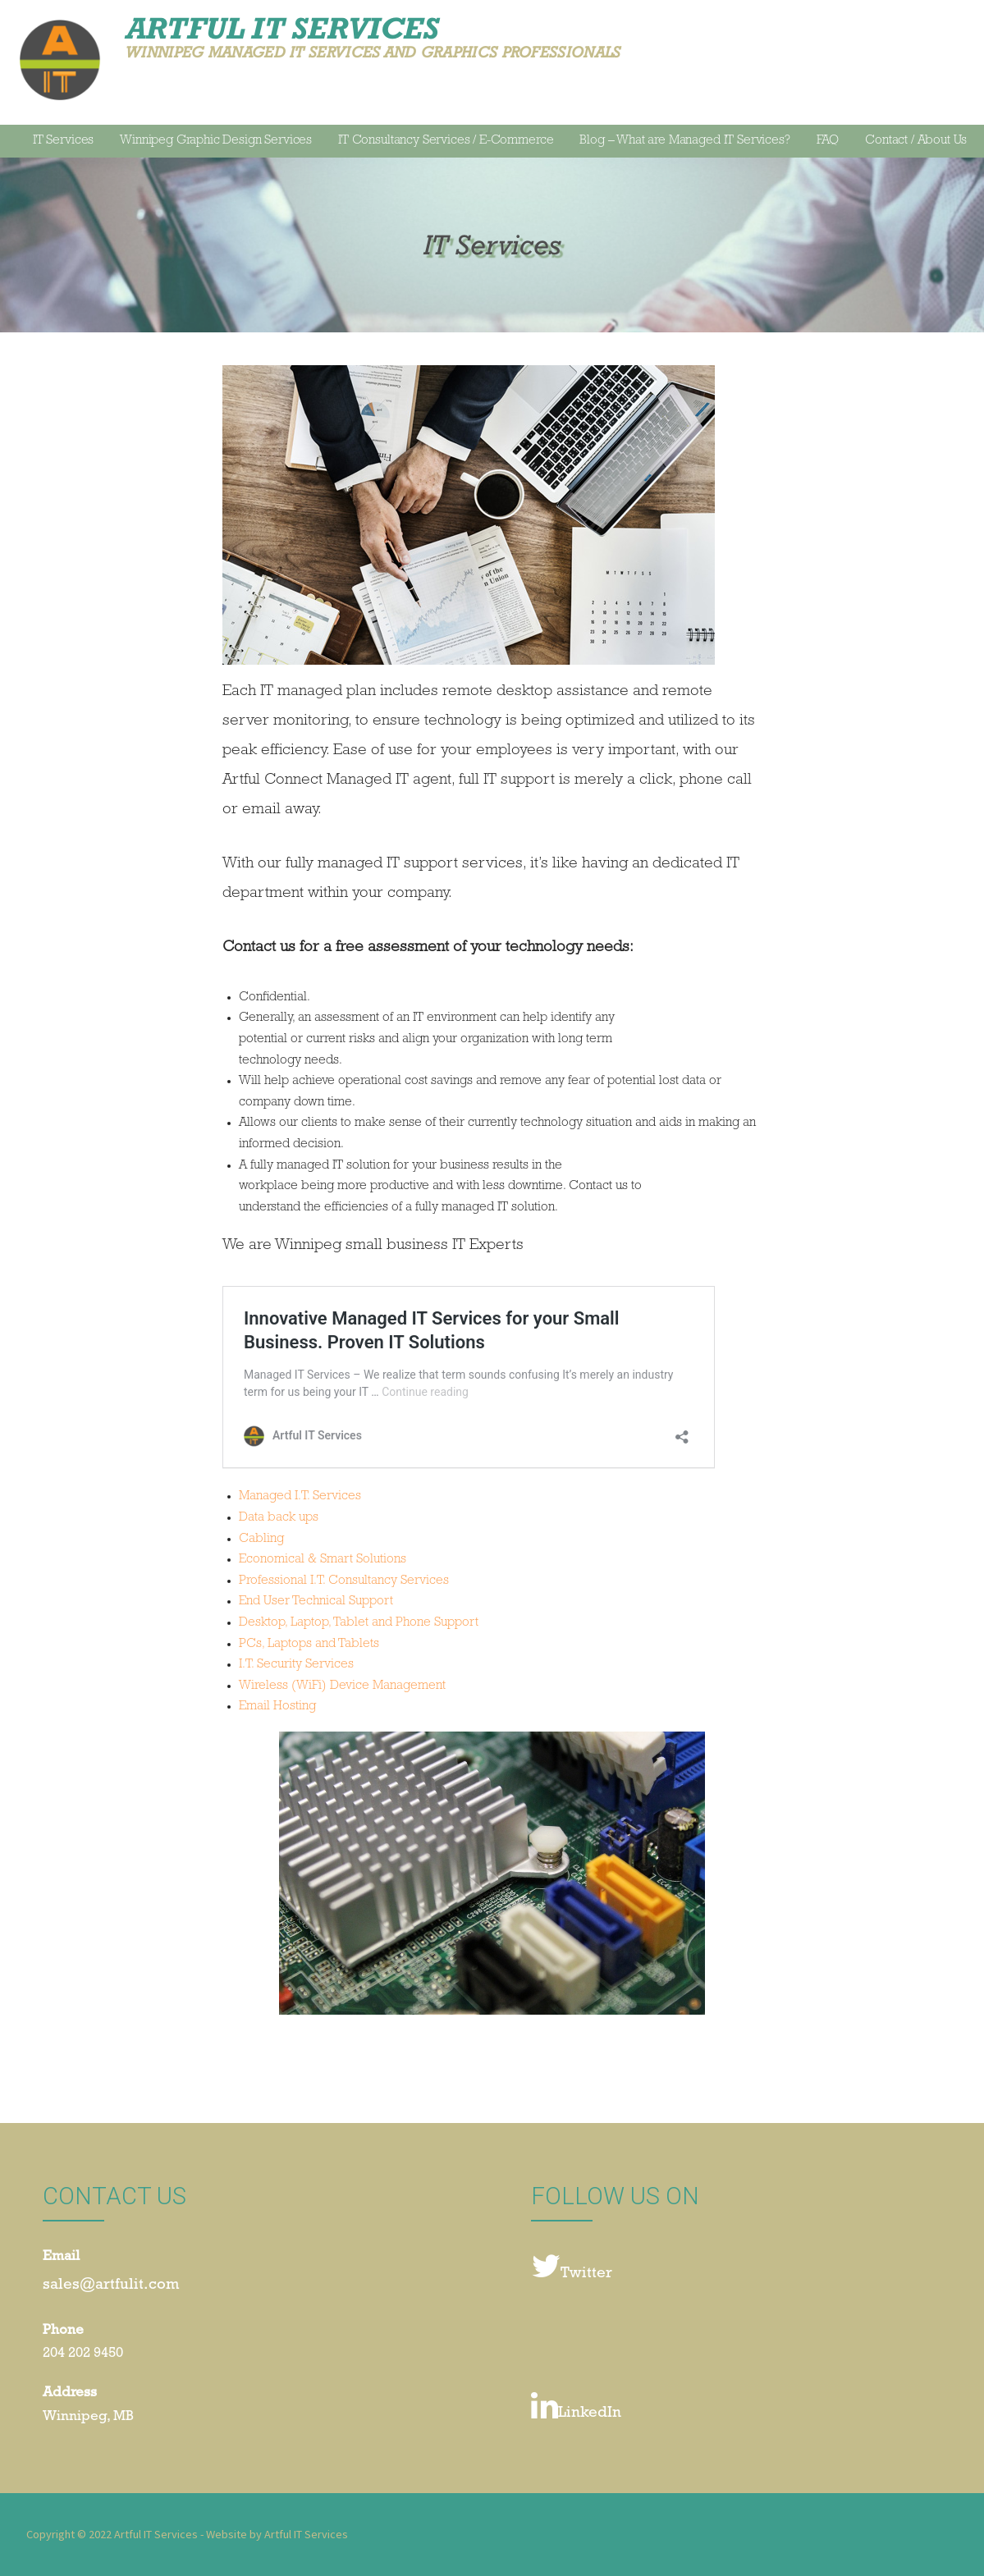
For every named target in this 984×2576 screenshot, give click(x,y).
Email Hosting (277, 1707)
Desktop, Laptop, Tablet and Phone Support (358, 1623)
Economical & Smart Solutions (322, 1560)
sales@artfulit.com (111, 2286)
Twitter (571, 2267)
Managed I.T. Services (300, 1496)
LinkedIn (576, 2407)
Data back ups (278, 1518)
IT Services (63, 141)
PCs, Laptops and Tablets (309, 1644)
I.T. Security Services (296, 1665)
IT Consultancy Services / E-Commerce (445, 141)
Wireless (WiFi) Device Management (342, 1686)
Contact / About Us (916, 141)
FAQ (828, 141)
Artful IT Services (282, 28)
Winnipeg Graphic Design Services (216, 141)
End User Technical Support (316, 1601)
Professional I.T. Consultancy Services (344, 1581)
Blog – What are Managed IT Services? (684, 141)
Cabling (261, 1539)
